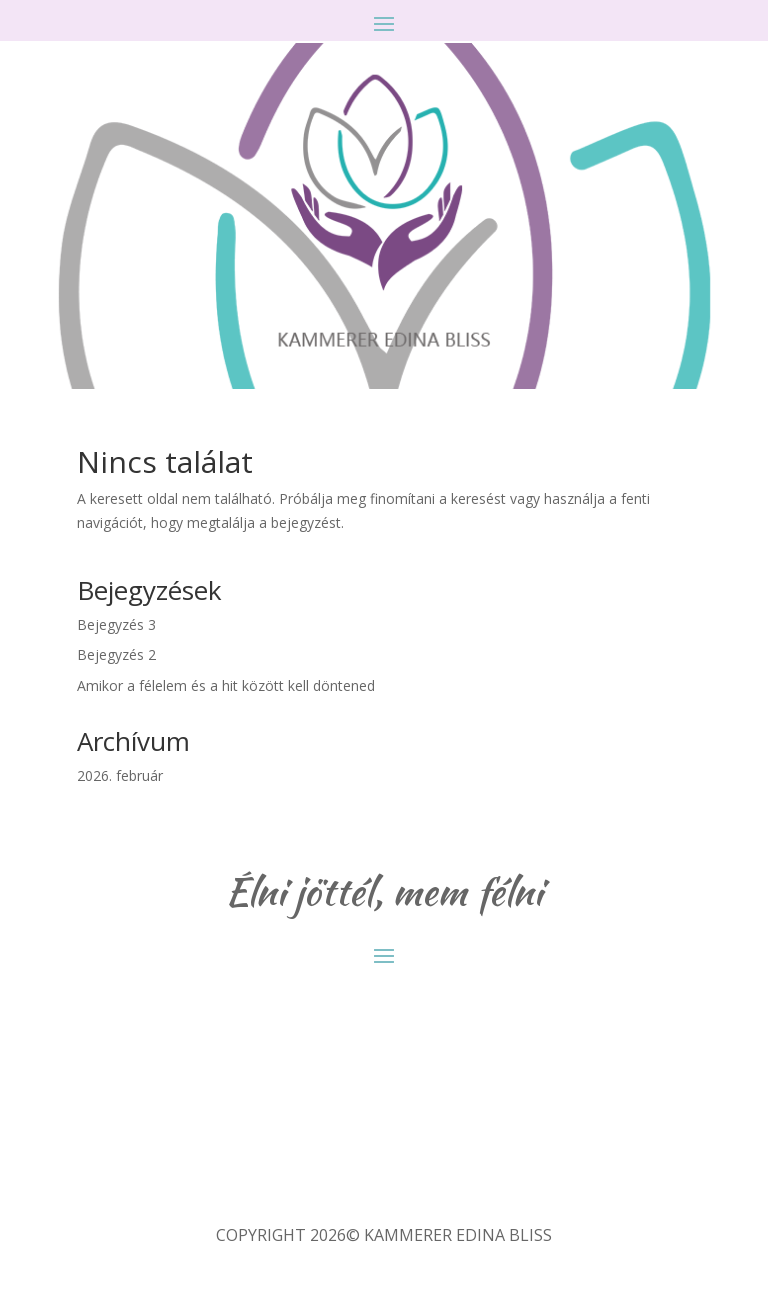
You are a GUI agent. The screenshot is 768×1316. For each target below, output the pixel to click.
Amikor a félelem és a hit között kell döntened (226, 685)
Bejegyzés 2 (116, 654)
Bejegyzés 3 (116, 624)
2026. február (120, 775)
